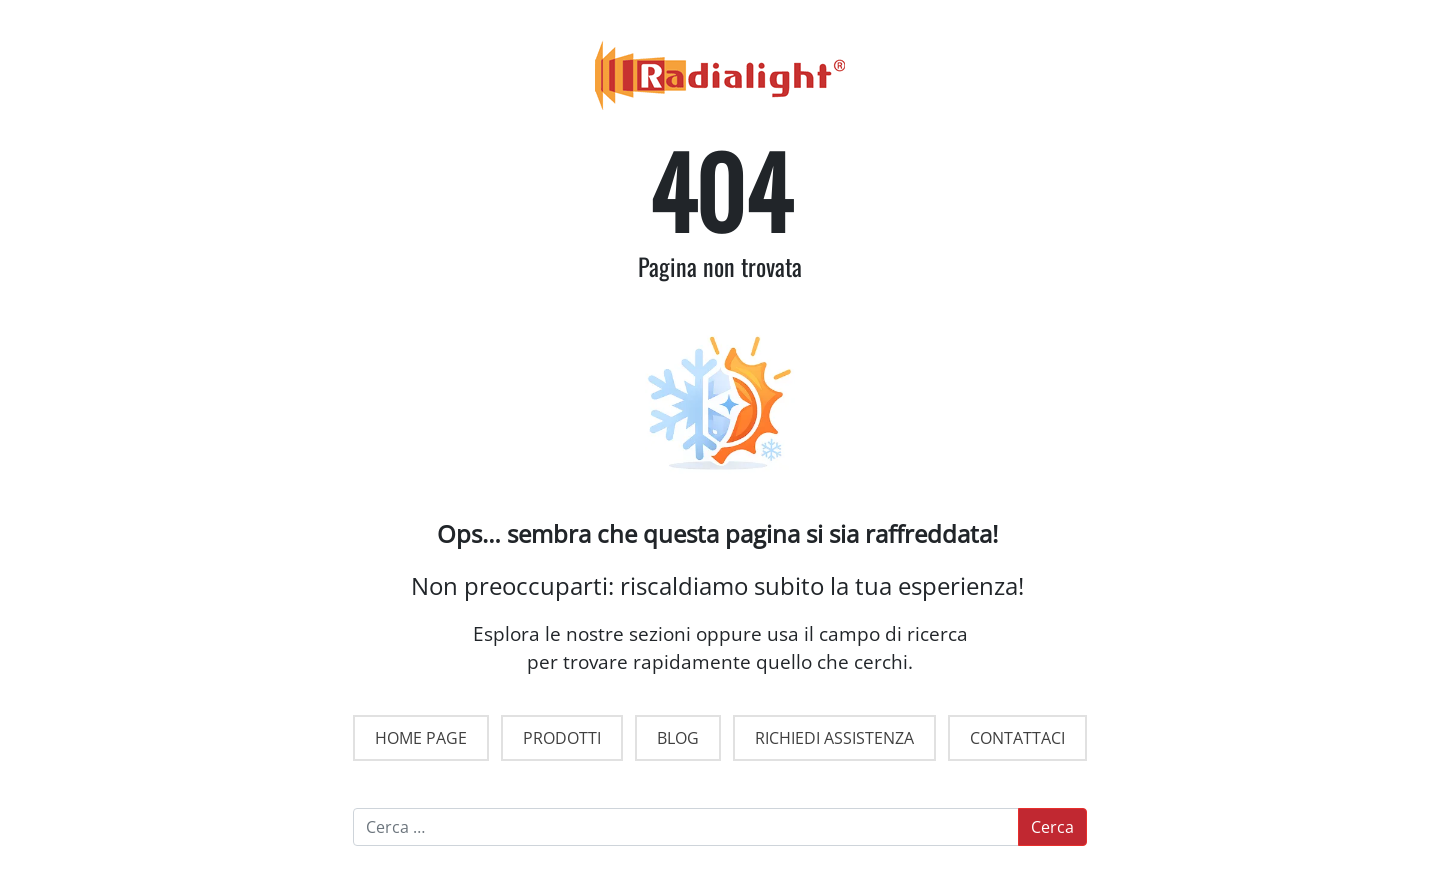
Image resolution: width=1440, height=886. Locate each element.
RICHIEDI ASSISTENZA (834, 738)
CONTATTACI (1017, 738)
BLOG (678, 738)
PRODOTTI (562, 738)
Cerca (1052, 827)
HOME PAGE (421, 738)
